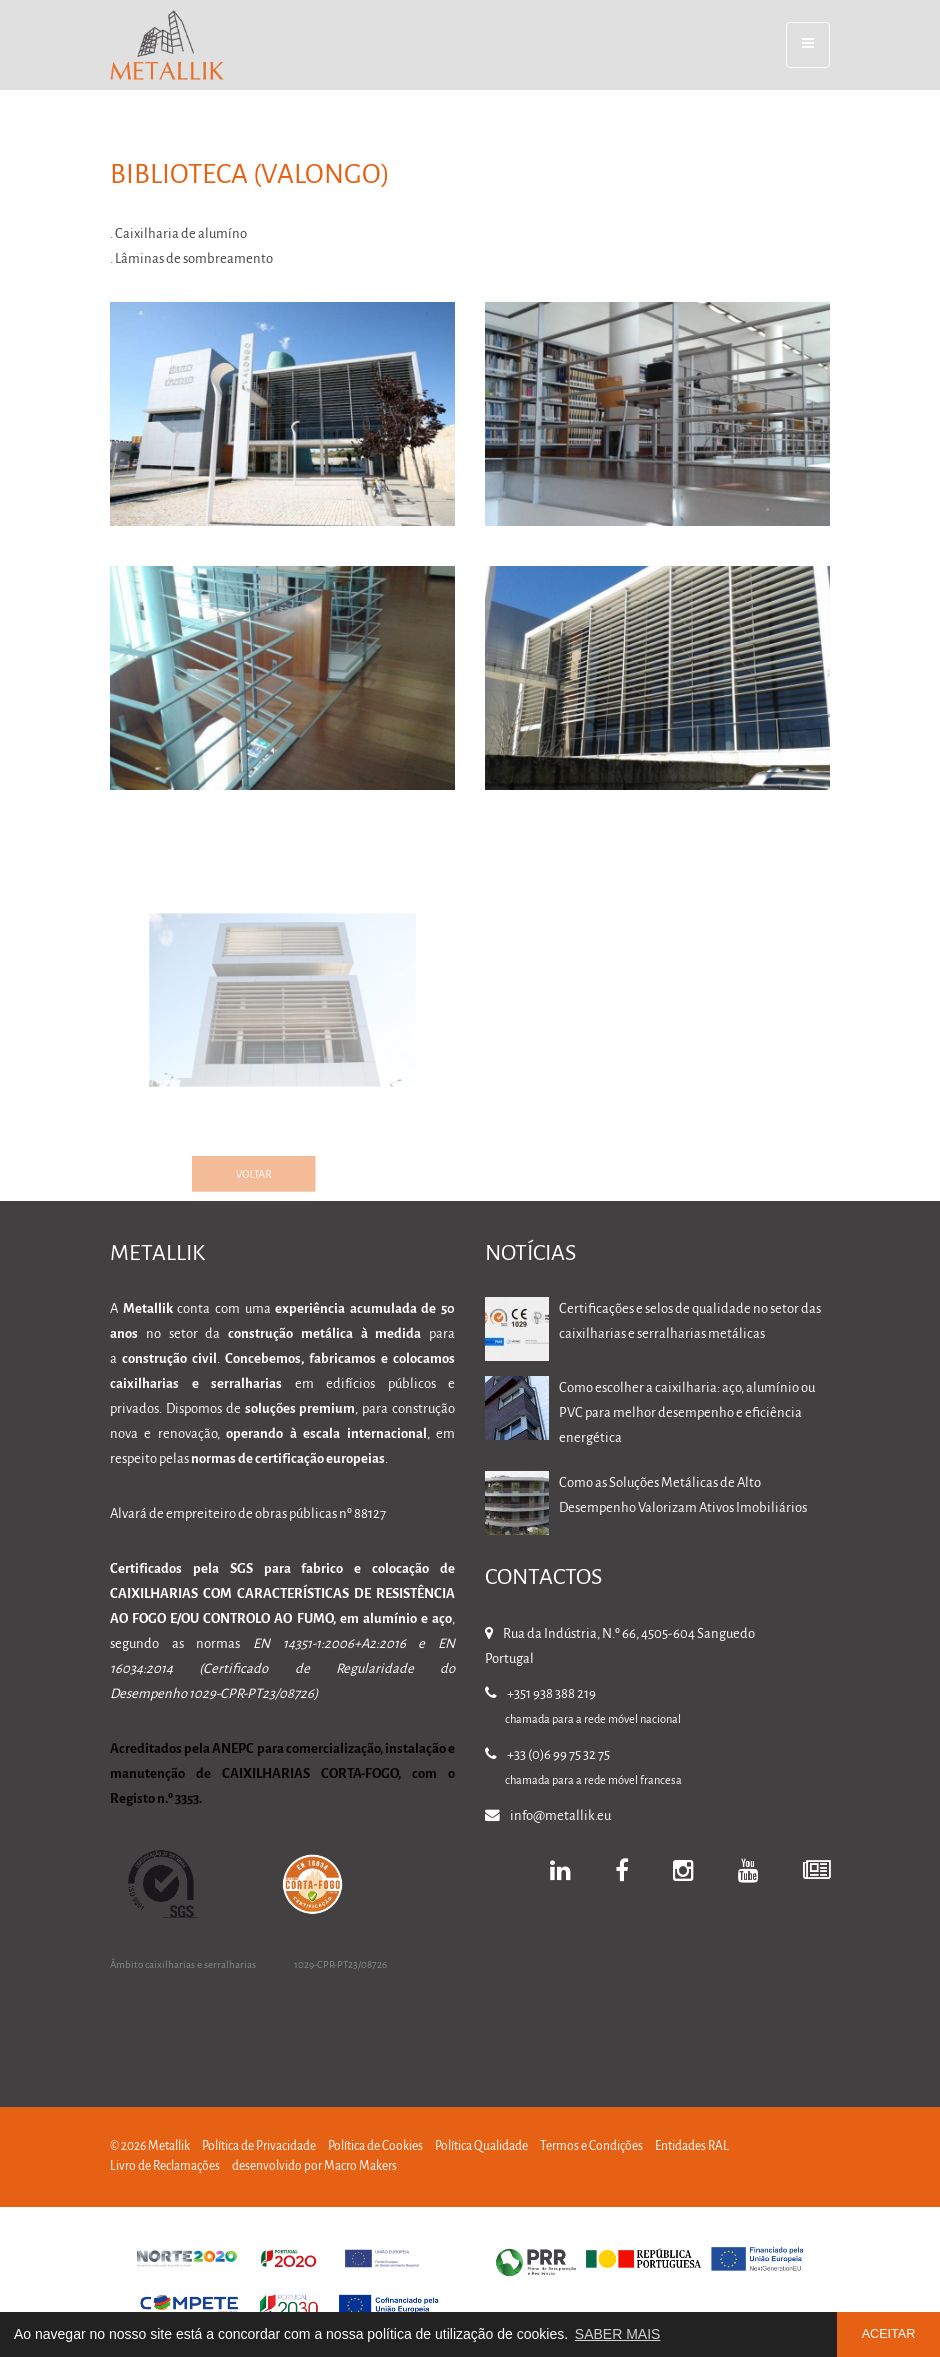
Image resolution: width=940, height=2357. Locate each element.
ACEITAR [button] (889, 2334)
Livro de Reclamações (165, 2166)
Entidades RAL (692, 2146)
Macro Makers (360, 2166)
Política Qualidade (481, 2146)
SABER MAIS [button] (618, 2334)
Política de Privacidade (259, 2146)
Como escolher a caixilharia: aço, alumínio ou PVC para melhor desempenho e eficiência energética (687, 1413)
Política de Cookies (375, 2146)
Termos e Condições (591, 2146)
